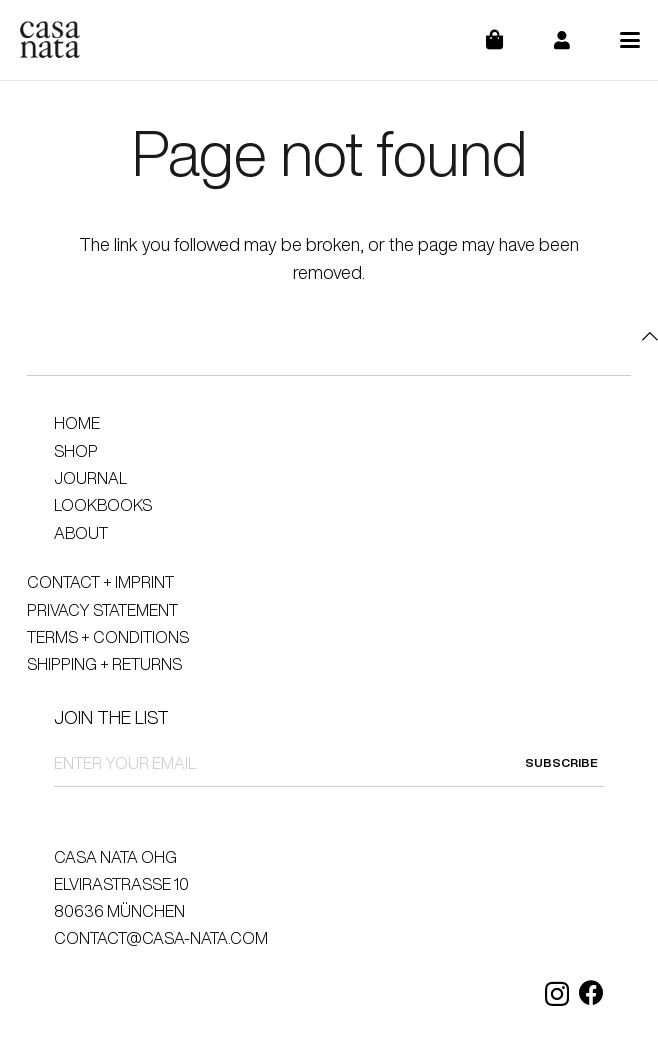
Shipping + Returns (104, 664)
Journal (90, 478)
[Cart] (507, 40)
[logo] (49, 40)
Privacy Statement (102, 610)
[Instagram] (557, 994)
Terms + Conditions (108, 637)
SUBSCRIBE (561, 762)
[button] (630, 40)
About (81, 533)
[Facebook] (591, 992)
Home (77, 423)
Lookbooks (103, 505)
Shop (76, 451)
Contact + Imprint (100, 582)
